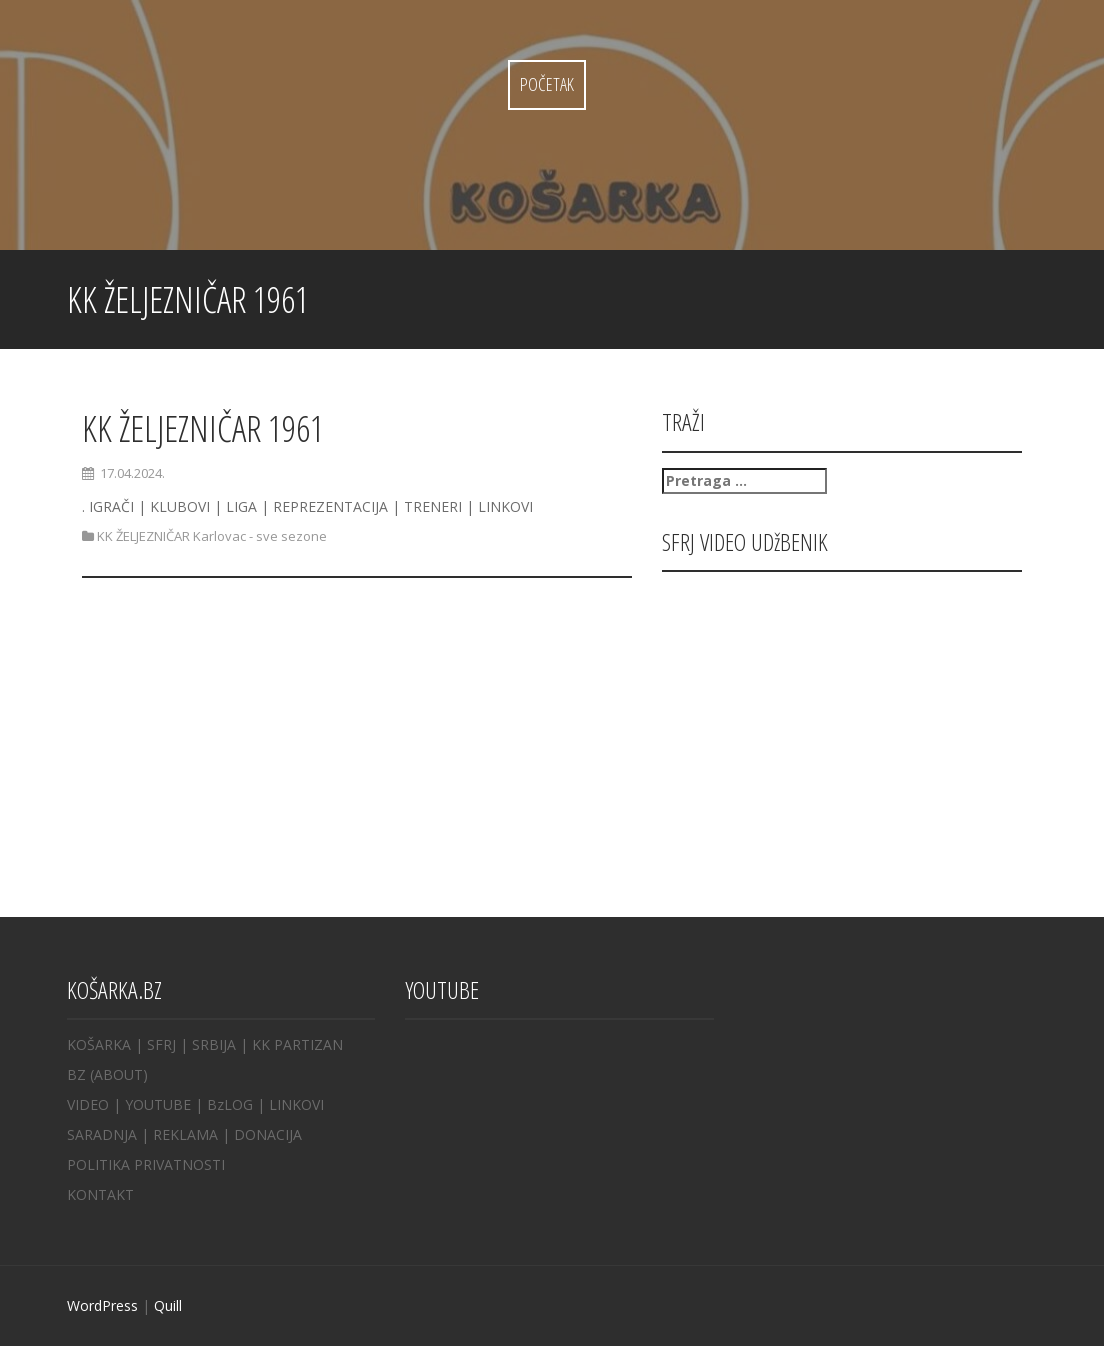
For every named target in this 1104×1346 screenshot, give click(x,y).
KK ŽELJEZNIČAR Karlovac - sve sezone (212, 536)
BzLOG (230, 1104)
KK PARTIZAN (297, 1044)
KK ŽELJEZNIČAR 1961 (203, 428)
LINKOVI (296, 1104)
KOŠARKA (99, 1044)
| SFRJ (155, 1044)
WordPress (102, 1305)
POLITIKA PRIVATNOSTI (146, 1164)
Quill (168, 1305)
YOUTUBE (158, 1104)
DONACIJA (268, 1134)
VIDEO (88, 1104)
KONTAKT (100, 1194)
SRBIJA (214, 1044)
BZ (76, 1074)
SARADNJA (102, 1134)
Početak (547, 84)
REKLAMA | (193, 1134)
